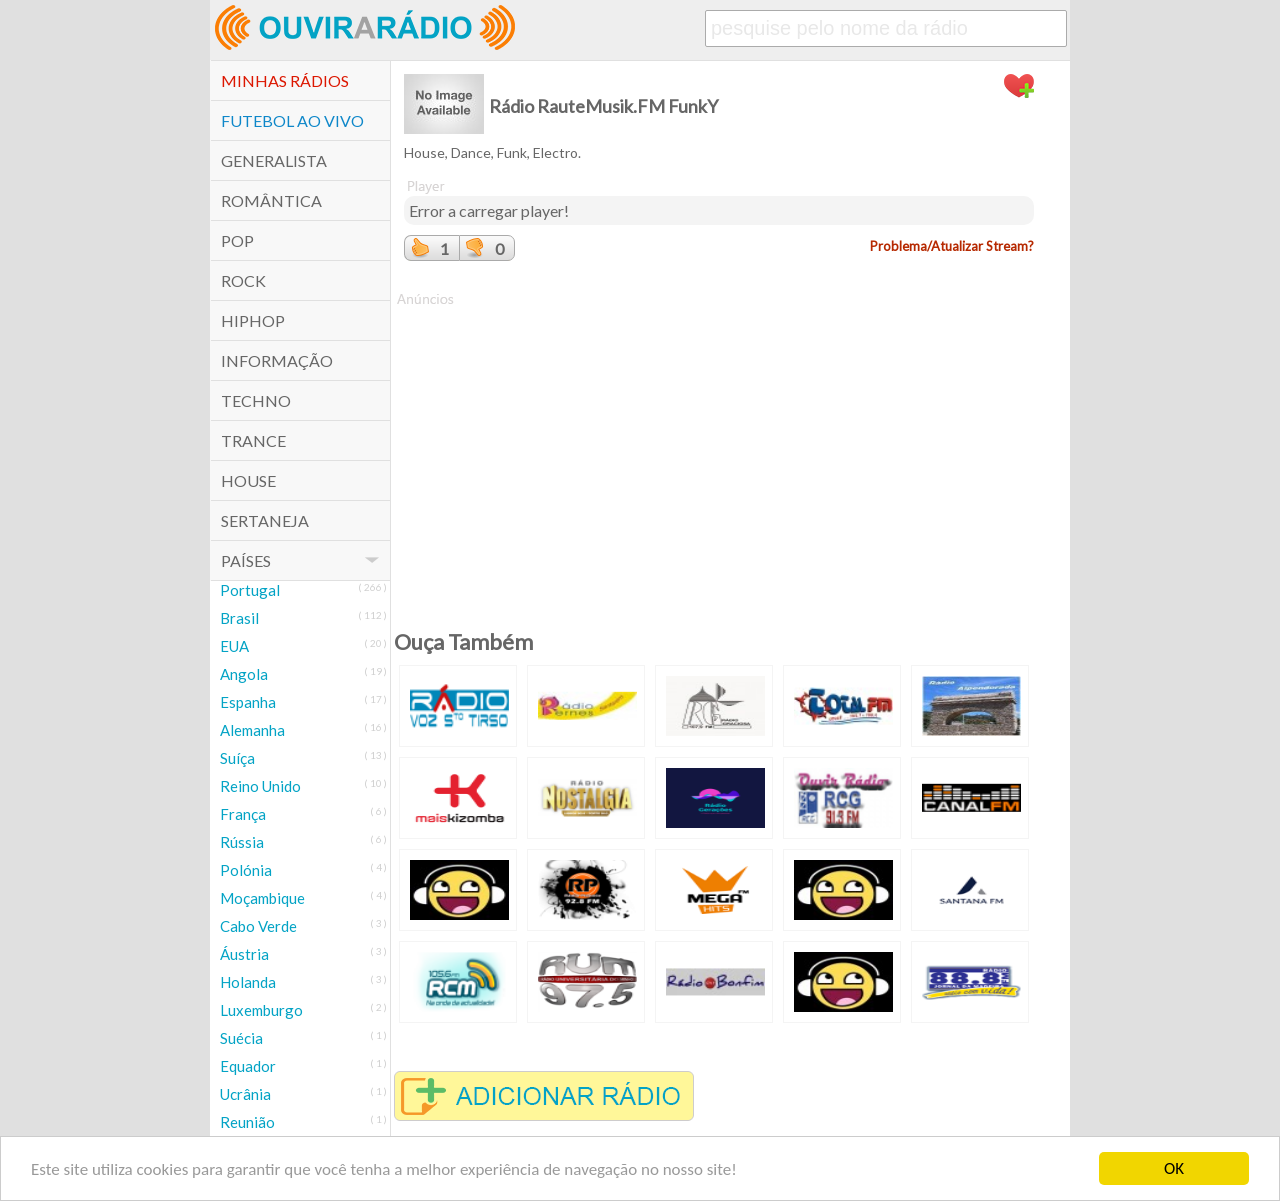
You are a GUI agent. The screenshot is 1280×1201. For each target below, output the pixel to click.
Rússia (242, 842)
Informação (277, 360)
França (243, 814)
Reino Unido (260, 786)
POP (237, 240)
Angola (244, 674)
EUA (234, 646)
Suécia (241, 1038)
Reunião (247, 1122)
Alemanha (252, 730)
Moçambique (262, 898)
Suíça (237, 758)
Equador (248, 1066)
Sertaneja (265, 520)
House (248, 480)
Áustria (244, 954)
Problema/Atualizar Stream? (952, 246)
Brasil (239, 618)
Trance (253, 440)
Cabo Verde (258, 926)
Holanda (248, 982)
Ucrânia (245, 1094)
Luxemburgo (261, 1010)
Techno (256, 400)
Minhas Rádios (285, 80)
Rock (243, 280)
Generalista (274, 160)
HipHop (253, 320)
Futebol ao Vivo (292, 120)
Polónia (246, 870)
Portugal (250, 590)
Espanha (248, 702)
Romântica (271, 200)
